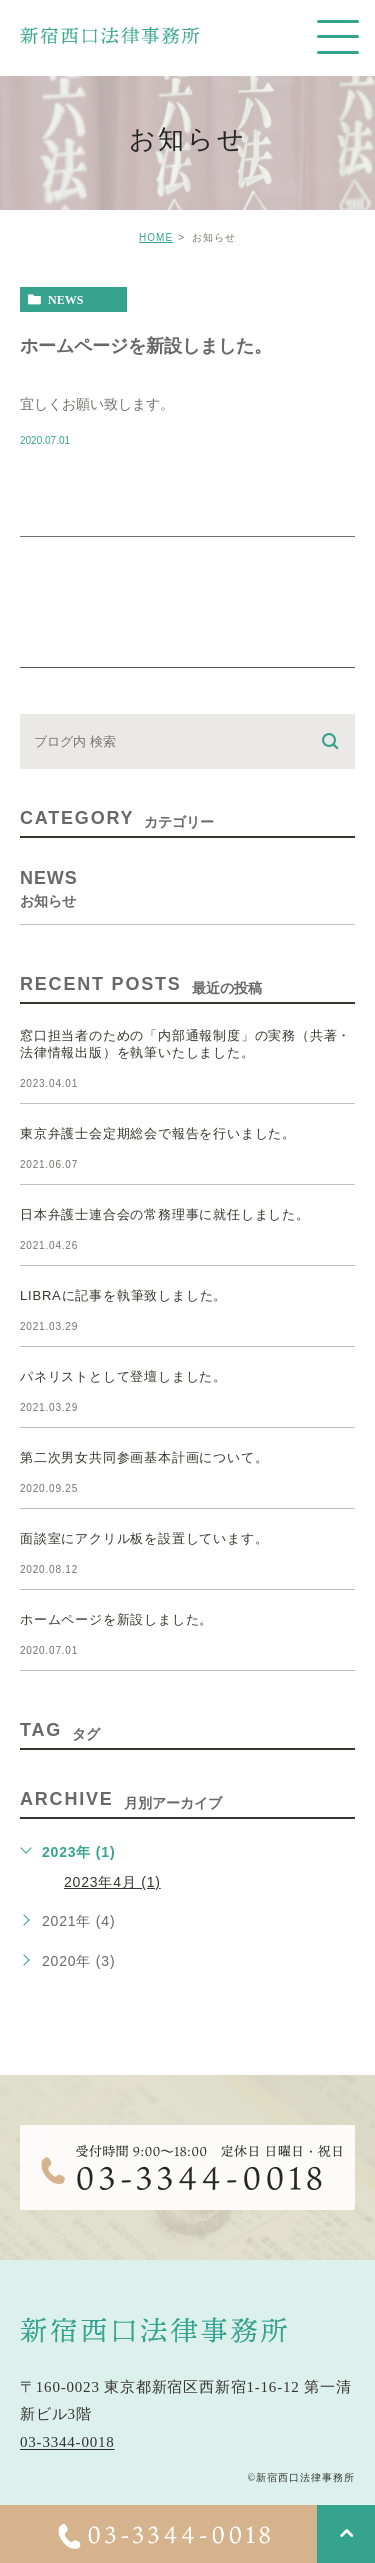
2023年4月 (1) (112, 1882)
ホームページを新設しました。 (146, 345)
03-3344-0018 (67, 2443)
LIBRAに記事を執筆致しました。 (123, 1295)
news (65, 300)
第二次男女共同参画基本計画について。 (144, 1457)
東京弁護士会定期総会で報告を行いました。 (158, 1133)
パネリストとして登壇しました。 (123, 1376)
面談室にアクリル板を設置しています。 (144, 1538)
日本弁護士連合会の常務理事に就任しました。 (165, 1214)
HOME (156, 237)
